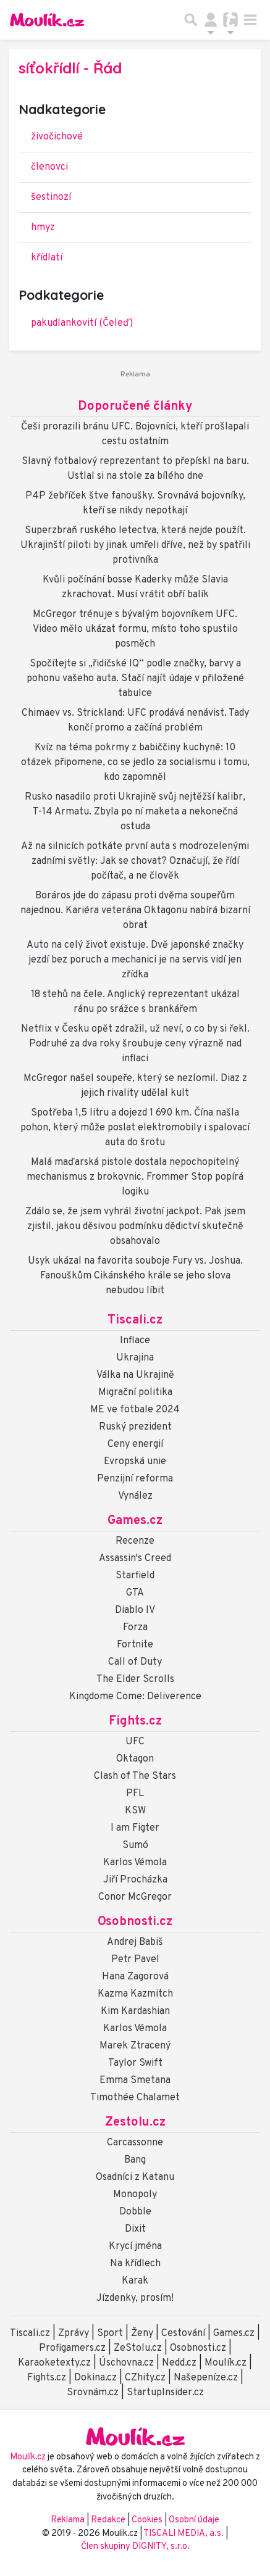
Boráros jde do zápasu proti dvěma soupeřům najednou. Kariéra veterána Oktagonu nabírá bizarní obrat (135, 911)
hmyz (43, 228)
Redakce (108, 2520)
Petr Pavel (135, 1959)
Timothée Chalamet (135, 2098)
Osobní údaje (194, 2520)
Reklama (68, 2520)
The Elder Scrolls (135, 1679)
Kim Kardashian (135, 2011)
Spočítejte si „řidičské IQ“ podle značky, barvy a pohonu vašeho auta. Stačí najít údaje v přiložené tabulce (135, 679)
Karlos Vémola (135, 1863)
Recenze (135, 1541)
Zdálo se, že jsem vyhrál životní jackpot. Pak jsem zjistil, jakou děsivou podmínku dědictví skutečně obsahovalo (135, 1227)
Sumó (135, 1845)
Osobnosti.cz (135, 1922)
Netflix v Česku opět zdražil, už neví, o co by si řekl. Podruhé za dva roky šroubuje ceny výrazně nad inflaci (135, 1044)
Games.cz (135, 1521)
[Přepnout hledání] (191, 20)
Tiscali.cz (135, 1320)
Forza (135, 1627)
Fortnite (135, 1645)
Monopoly (135, 2195)
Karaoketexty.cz (54, 2363)
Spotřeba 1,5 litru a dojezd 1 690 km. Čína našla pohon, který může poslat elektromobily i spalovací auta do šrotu (135, 1128)
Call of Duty (135, 1662)
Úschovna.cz (126, 2363)
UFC (135, 1742)
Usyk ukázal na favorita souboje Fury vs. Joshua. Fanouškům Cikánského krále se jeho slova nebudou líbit (135, 1276)
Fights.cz (135, 1721)
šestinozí (51, 197)
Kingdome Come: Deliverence (135, 1697)
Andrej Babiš (135, 1942)
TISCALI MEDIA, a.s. (184, 2534)
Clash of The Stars (135, 1776)
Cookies (147, 2520)
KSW (135, 1811)
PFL (135, 1793)
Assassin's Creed (135, 1558)
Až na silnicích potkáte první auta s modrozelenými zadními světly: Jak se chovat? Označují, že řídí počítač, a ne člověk (135, 861)
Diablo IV (135, 1610)
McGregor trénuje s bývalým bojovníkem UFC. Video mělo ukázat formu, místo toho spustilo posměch (135, 629)
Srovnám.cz (93, 2393)
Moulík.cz (226, 2363)
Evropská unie (135, 1462)
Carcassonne (135, 2143)
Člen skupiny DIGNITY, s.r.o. (135, 2547)
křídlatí (46, 258)
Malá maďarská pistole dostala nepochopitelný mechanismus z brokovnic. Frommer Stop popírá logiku (135, 1177)
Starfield (135, 1576)
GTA (135, 1593)
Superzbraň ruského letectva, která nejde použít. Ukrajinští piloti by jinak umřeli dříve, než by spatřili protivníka (135, 545)
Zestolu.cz (135, 2122)
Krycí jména (135, 2246)
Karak (135, 2281)
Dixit (135, 2229)
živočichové (57, 137)
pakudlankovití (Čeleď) (82, 323)
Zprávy (73, 2333)
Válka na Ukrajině (135, 1375)
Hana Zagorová (135, 1977)
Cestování (183, 2333)
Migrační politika (135, 1392)
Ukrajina (135, 1358)
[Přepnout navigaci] (211, 20)
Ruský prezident (135, 1427)
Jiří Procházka (135, 1880)
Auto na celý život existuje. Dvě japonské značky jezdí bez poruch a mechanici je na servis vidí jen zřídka (135, 960)
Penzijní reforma (135, 1479)
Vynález (135, 1496)
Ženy (142, 2333)
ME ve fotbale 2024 (135, 1410)
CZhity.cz (145, 2378)
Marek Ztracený (135, 2046)
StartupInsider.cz (165, 2393)
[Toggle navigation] (250, 20)
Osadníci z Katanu (135, 2177)
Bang (135, 2160)
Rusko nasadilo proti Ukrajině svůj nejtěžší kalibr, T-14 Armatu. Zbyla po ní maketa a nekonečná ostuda (135, 812)
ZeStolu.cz (138, 2348)
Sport (110, 2333)
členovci (49, 167)
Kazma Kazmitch (135, 1994)
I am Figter (135, 1828)
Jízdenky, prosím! (135, 2298)
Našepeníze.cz (206, 2378)
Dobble (135, 2212)
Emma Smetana (135, 2080)
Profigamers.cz (72, 2348)
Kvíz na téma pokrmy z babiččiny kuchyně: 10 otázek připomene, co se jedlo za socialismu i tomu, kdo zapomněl (135, 763)
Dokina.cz (95, 2378)
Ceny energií (135, 1444)
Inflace (135, 1341)
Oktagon (135, 1759)
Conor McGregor (135, 1897)
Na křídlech (135, 2264)
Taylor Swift (135, 2063)
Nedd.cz (179, 2363)
